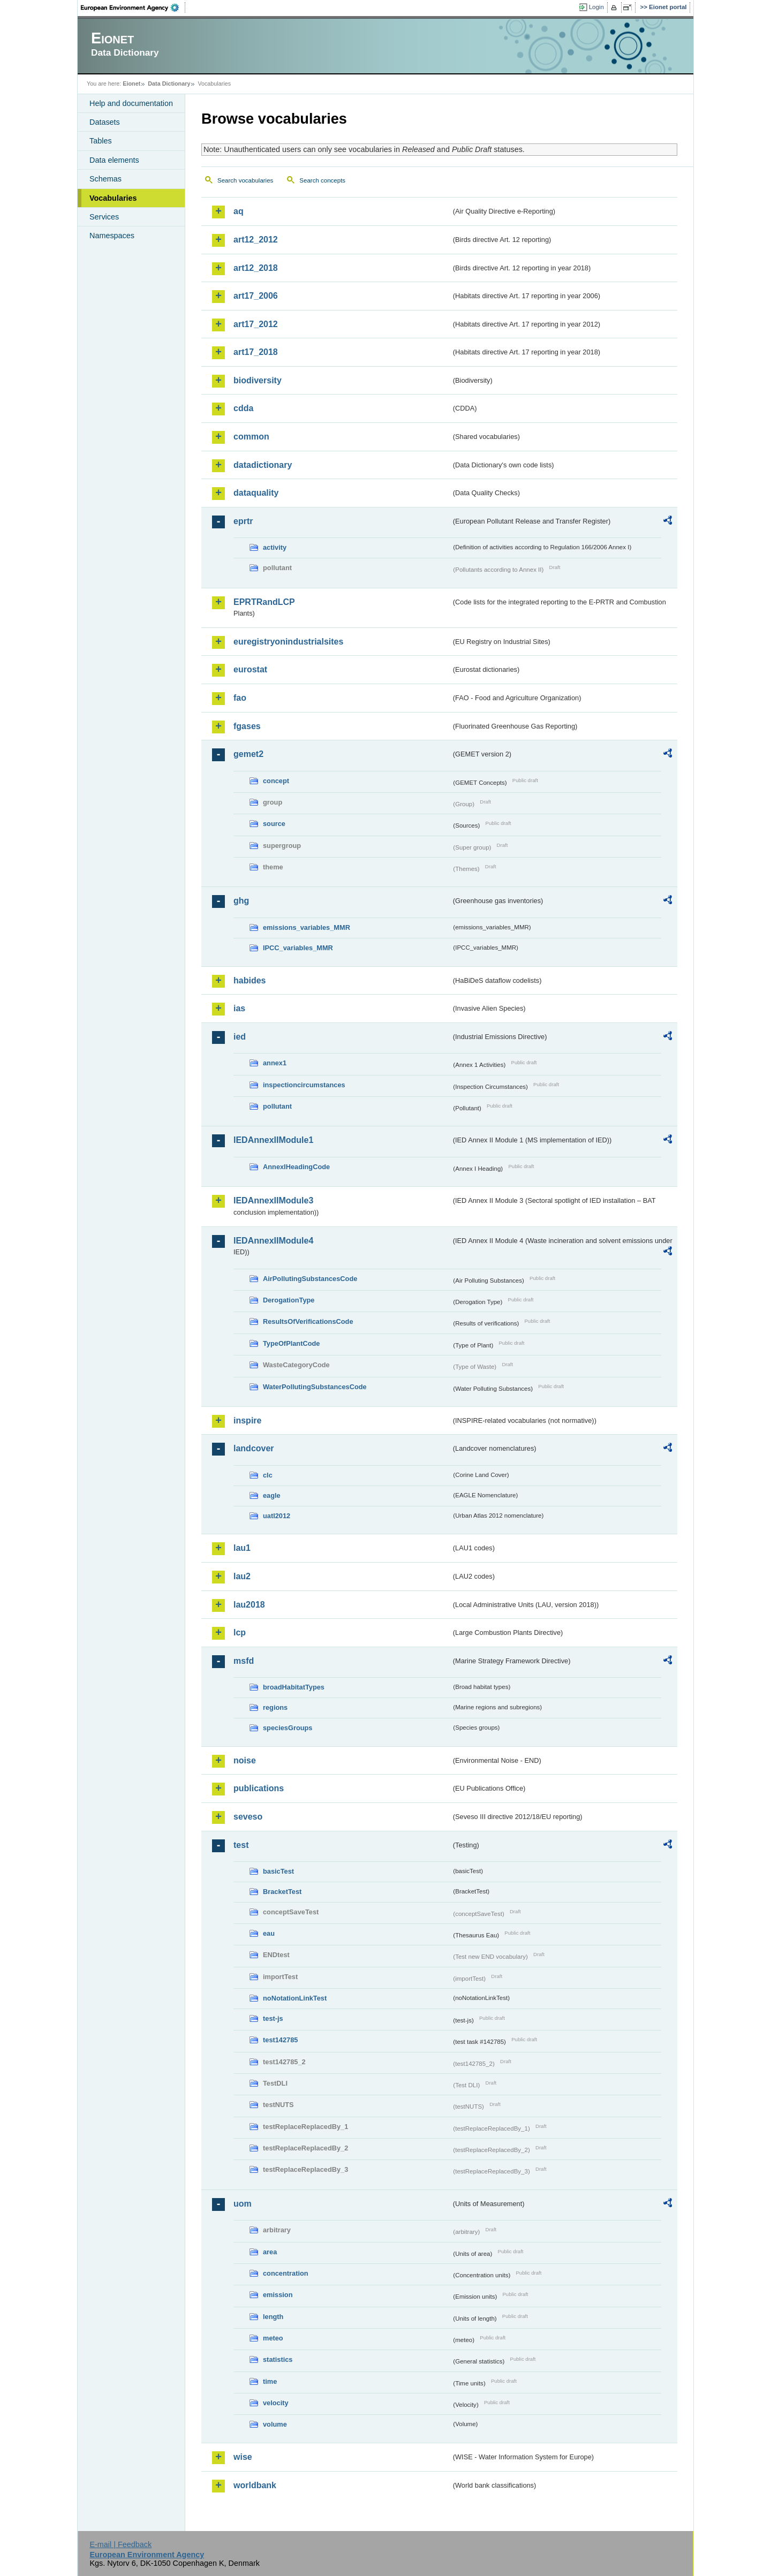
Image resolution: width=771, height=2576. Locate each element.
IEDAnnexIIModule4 (273, 1240)
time (270, 2381)
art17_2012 (255, 324)
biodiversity (257, 380)
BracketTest (282, 1892)
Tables (100, 141)
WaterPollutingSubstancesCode (315, 1387)
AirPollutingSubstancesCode (310, 1279)
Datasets (104, 122)
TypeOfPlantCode (291, 1343)
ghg (241, 900)
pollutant (277, 1106)
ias (239, 1008)
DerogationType (288, 1300)
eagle (272, 1495)
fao (239, 697)
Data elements (114, 160)
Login (596, 7)
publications (258, 1788)
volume (275, 2424)
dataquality (255, 492)
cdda (243, 408)
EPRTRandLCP (264, 602)
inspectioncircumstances (304, 1085)
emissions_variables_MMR (306, 927)
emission (277, 2295)
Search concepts (322, 180)
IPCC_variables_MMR (298, 948)
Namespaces (111, 235)
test (240, 1845)
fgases (247, 726)
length (273, 2317)
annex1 (274, 1063)
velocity (276, 2403)
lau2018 (249, 1604)
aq (238, 211)
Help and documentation (131, 103)
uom (242, 2203)
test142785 (280, 2040)
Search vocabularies (245, 180)
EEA (133, 7)
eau (269, 1933)
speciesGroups (287, 1728)
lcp (239, 1632)
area (270, 2252)
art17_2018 (255, 352)
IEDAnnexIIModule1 (273, 1140)
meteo (273, 2338)
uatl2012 (276, 1516)
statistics (277, 2359)
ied (239, 1036)
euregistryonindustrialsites (288, 641)
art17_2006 (255, 295)
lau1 (242, 1547)
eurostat (250, 669)
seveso (247, 1816)
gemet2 (248, 754)
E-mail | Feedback (120, 2544)
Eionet (131, 83)
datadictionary (262, 464)
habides (249, 980)
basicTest (278, 1871)
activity (274, 547)
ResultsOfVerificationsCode (308, 1321)
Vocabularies (113, 198)
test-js (273, 2018)
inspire (247, 1420)
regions (275, 1707)
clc (268, 1475)
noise (244, 1760)
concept (276, 781)
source (274, 824)
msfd (243, 1660)
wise (242, 2456)
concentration (285, 2273)
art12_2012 (255, 239)
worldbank (254, 2485)
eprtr (243, 521)
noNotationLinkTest (295, 1998)
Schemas (105, 179)
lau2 (242, 1576)
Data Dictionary (169, 83)
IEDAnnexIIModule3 (273, 1200)
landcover (253, 1448)
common (251, 436)
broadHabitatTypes (293, 1687)
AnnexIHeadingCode (296, 1167)
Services (104, 217)
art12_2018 (255, 267)
